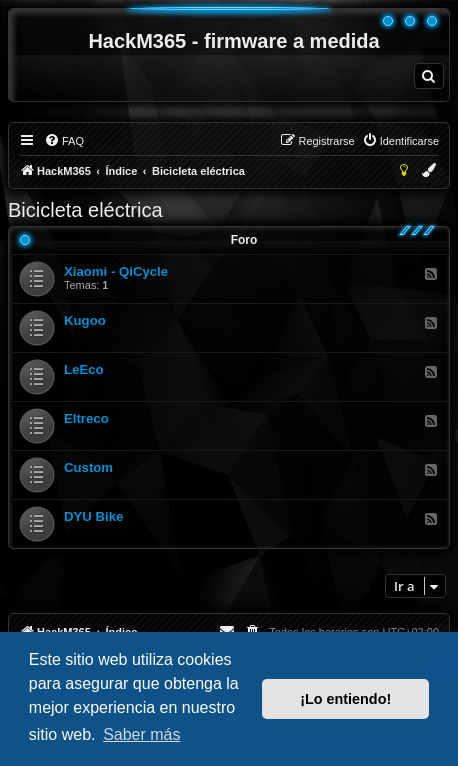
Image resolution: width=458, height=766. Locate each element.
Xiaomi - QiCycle (116, 271)
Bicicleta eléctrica (85, 210)
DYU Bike (93, 516)
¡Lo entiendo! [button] (345, 699)
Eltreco (86, 418)
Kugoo (85, 320)
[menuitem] (429, 76)
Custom (88, 467)
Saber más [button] (141, 734)
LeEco (84, 369)
